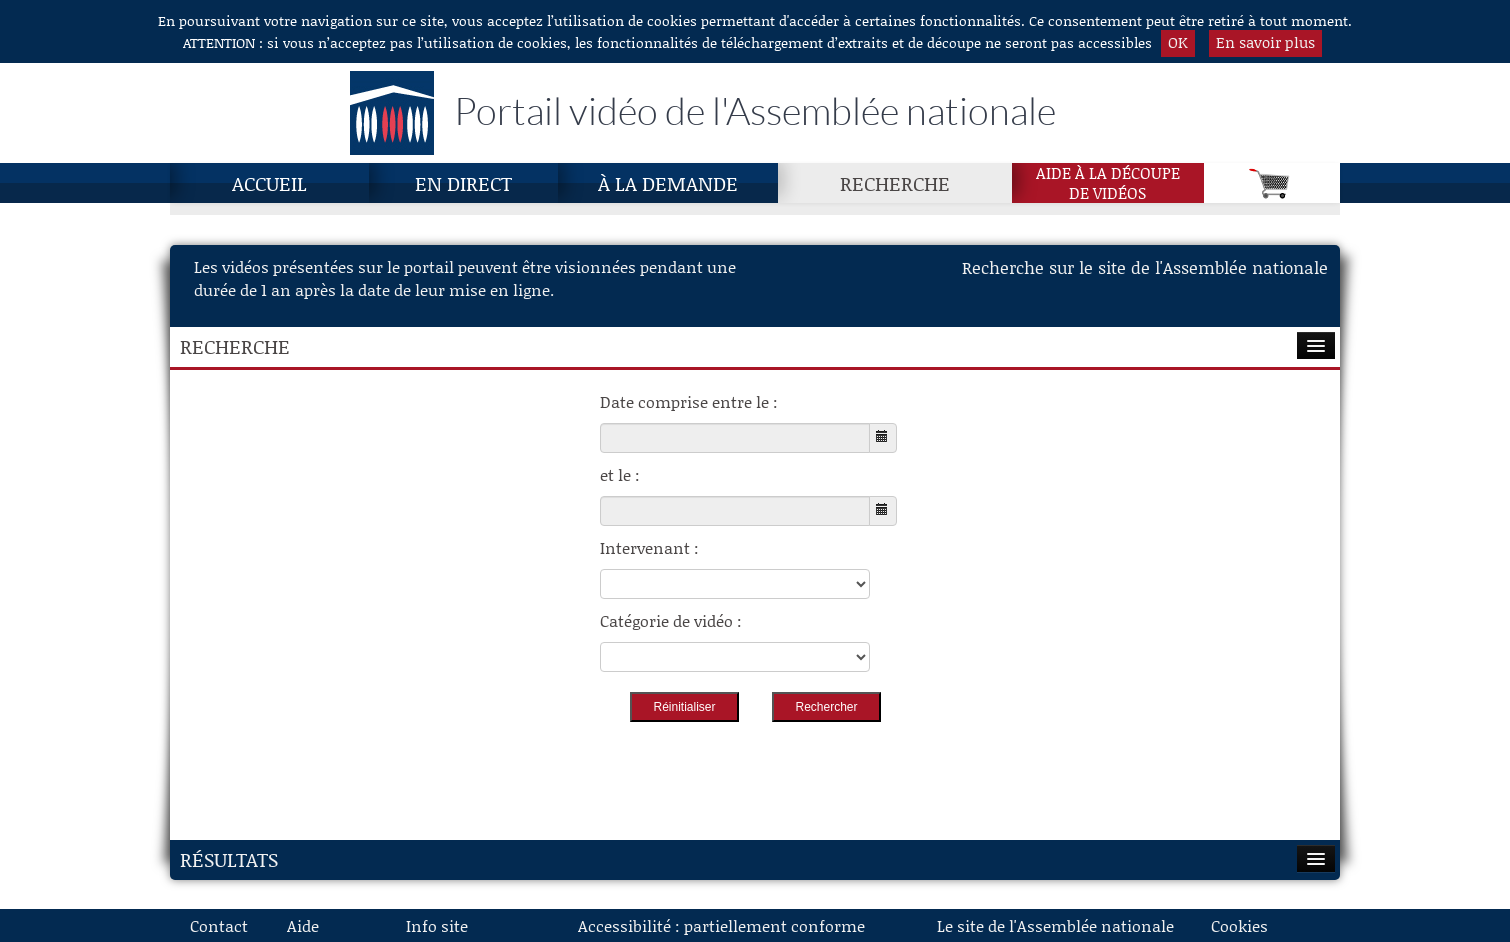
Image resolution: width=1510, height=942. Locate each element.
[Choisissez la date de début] (735, 438)
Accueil (269, 183)
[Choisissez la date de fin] (735, 511)
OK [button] (1178, 42)
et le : (620, 474)
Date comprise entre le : (689, 401)
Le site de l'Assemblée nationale (1055, 925)
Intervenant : (649, 547)
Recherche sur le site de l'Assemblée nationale (1145, 267)
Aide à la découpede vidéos (1108, 183)
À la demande (668, 183)
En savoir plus (1265, 42)
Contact (219, 925)
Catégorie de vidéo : (671, 620)
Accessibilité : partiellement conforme (721, 925)
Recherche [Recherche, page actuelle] (895, 183)
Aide (303, 925)
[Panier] (1272, 183)
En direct (463, 183)
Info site (437, 925)
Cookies (1239, 925)
